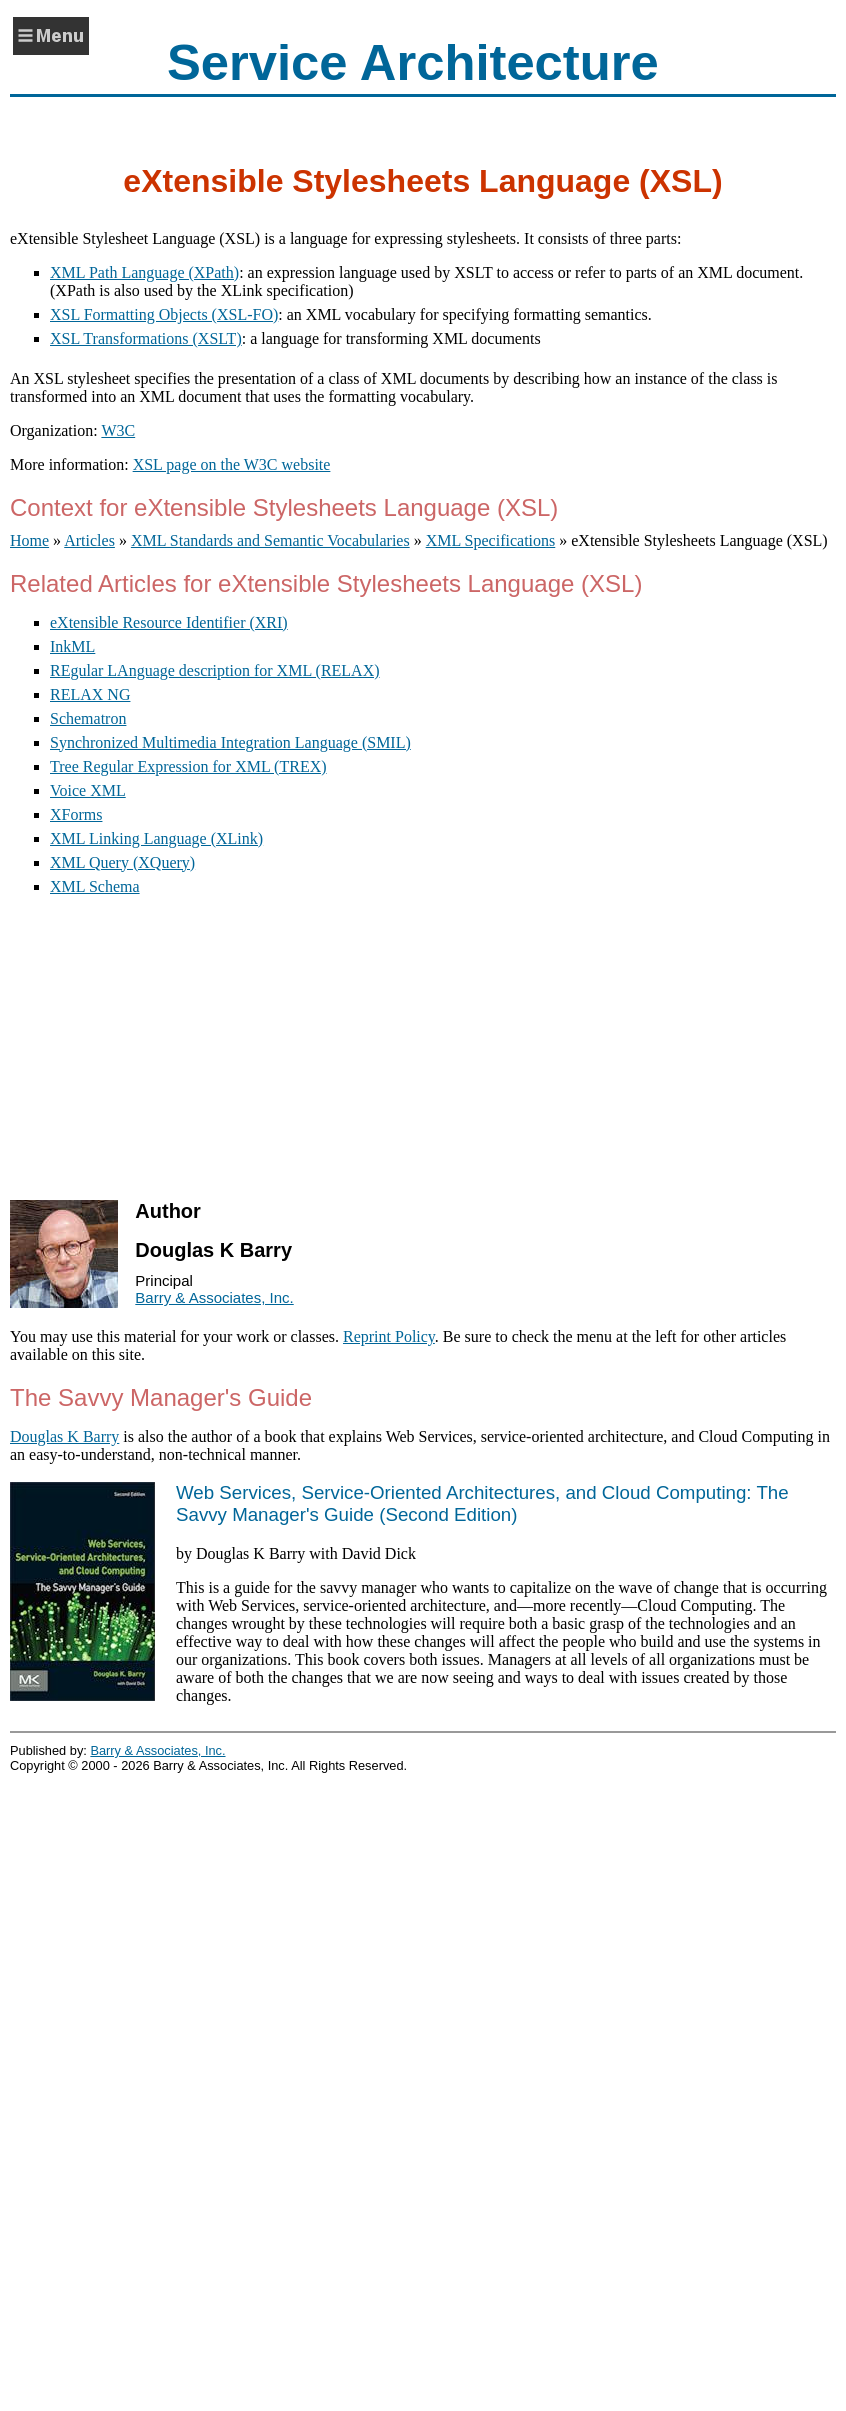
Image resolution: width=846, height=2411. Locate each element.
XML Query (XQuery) (122, 862)
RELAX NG (90, 694)
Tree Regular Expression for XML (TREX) (188, 766)
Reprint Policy (389, 1336)
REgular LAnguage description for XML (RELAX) (215, 670)
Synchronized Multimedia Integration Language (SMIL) (230, 742)
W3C (118, 430)
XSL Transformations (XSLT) (146, 338)
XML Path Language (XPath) (144, 272)
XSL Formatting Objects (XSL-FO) (164, 314)
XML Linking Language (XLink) (156, 838)
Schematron (88, 718)
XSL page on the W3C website (232, 464)
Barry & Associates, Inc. (214, 1297)
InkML (72, 646)
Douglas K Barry (64, 1436)
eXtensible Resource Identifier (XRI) (169, 622)
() (482, 1503)
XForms (76, 814)
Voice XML (88, 790)
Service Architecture (413, 62)
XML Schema (95, 886)
